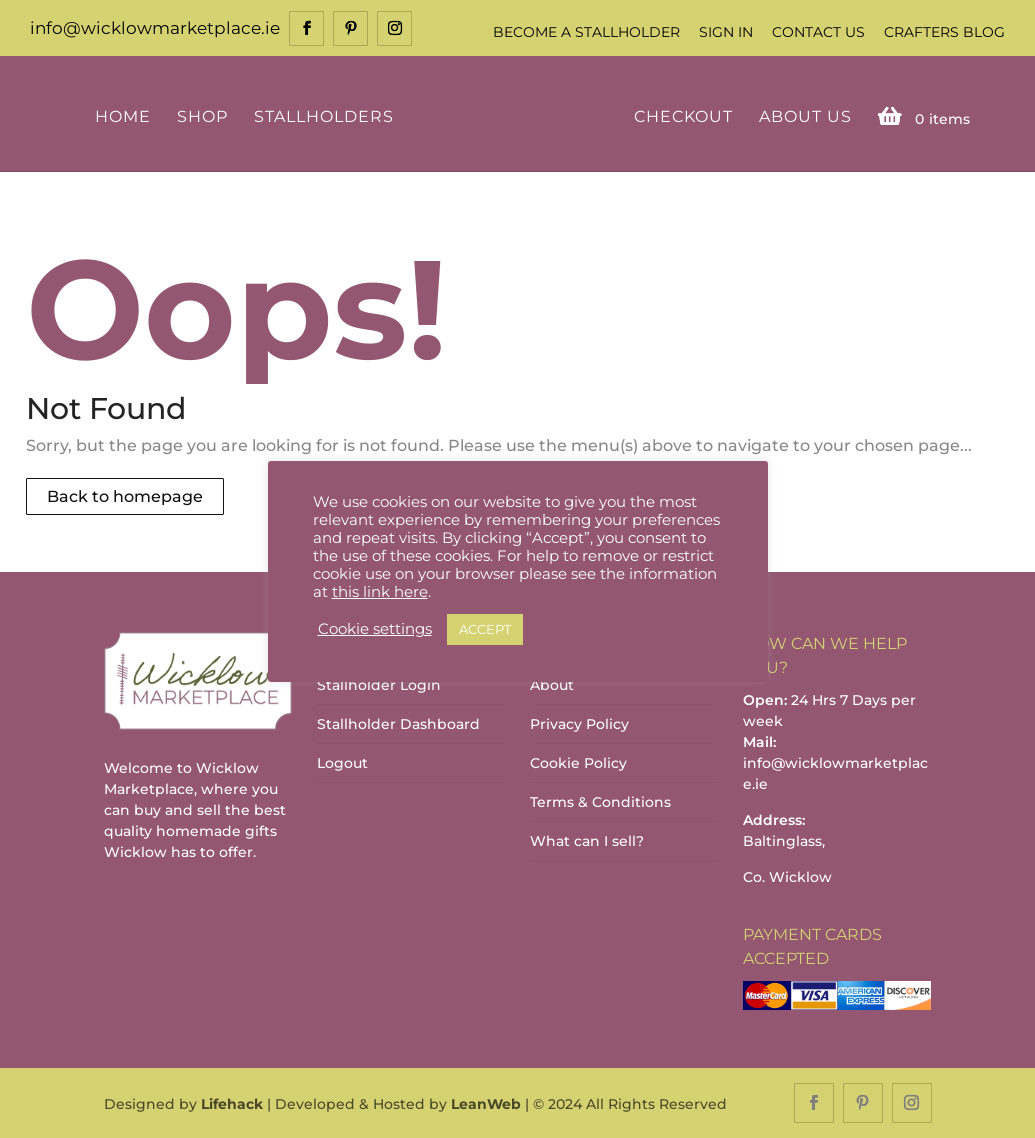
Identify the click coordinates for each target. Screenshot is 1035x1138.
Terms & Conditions (600, 802)
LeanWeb (486, 1104)
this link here (380, 592)
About (552, 685)
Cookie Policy (578, 763)
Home (123, 117)
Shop (202, 117)
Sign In (726, 32)
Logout (342, 763)
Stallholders (324, 117)
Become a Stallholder (586, 32)
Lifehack (232, 1104)
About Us (805, 117)
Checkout (683, 117)
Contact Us (818, 32)
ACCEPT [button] (485, 629)
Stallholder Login (379, 685)
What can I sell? (587, 841)
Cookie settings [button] (375, 629)
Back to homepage (125, 496)
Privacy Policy (579, 724)
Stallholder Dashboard (398, 724)
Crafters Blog (944, 32)
